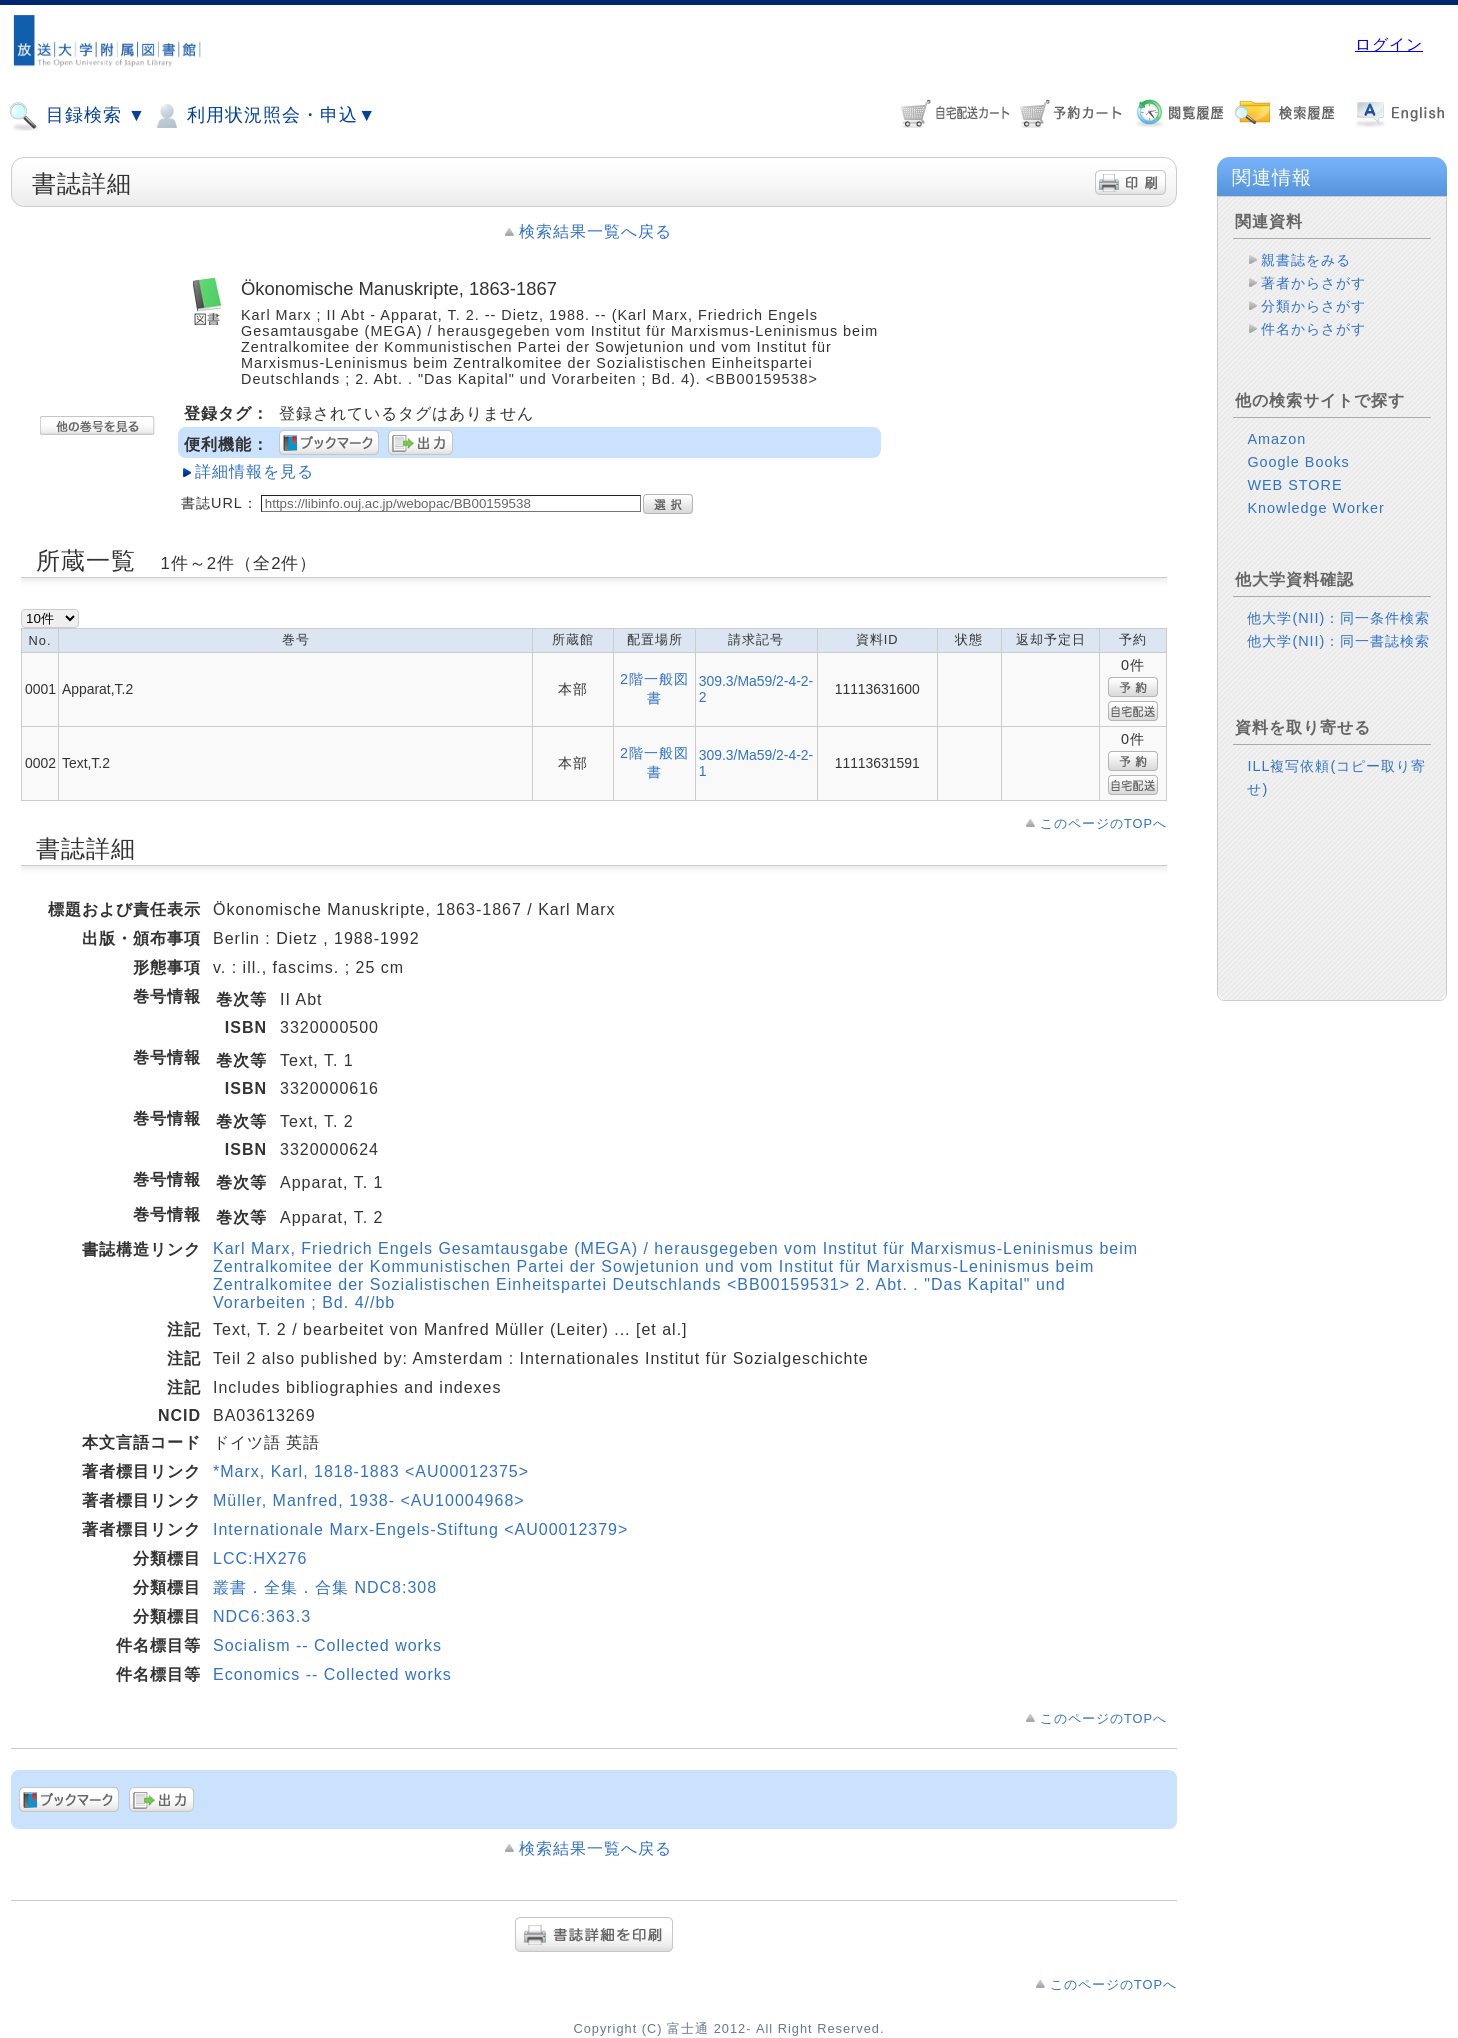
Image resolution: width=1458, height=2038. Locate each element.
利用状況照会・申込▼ (263, 116)
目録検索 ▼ (77, 116)
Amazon (1276, 439)
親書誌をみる (1306, 260)
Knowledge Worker (1315, 508)
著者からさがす (1313, 283)
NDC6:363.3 (262, 1616)
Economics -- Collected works (332, 1674)
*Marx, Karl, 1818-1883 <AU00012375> (371, 1471)
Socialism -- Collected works (327, 1645)
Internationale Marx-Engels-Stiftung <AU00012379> (420, 1529)
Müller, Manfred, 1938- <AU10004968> (369, 1500)
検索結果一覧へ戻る (595, 231)
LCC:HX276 (260, 1558)
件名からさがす (1313, 329)
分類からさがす (1313, 306)
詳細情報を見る (254, 471)
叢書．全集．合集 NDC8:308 (325, 1587)
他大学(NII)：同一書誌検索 (1338, 641)
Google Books (1298, 462)
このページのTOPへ (1103, 823)
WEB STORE (1294, 485)
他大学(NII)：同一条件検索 (1338, 618)
